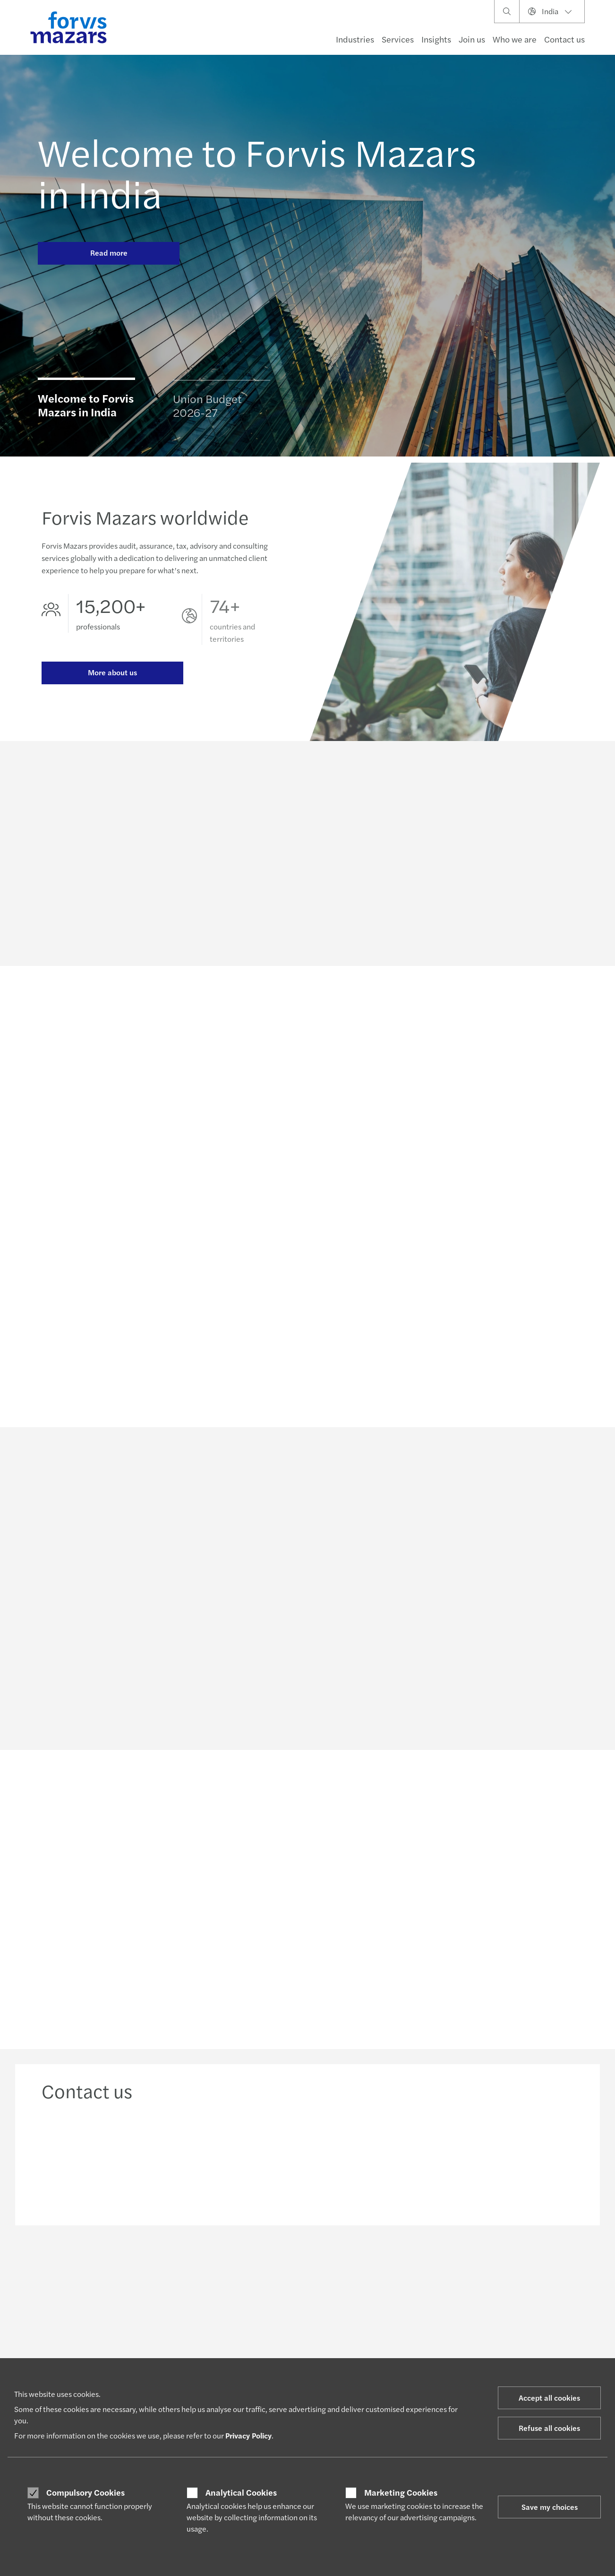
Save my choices (549, 2506)
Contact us (564, 39)
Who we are (515, 39)
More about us (112, 674)
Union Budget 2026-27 (207, 409)
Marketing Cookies (400, 2492)
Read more (109, 252)
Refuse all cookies (549, 2427)
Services (398, 39)
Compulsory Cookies (85, 2492)
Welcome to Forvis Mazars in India (257, 172)
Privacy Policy (248, 2435)
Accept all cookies (549, 2397)
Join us (472, 39)
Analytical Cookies (241, 2492)
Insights (436, 39)
